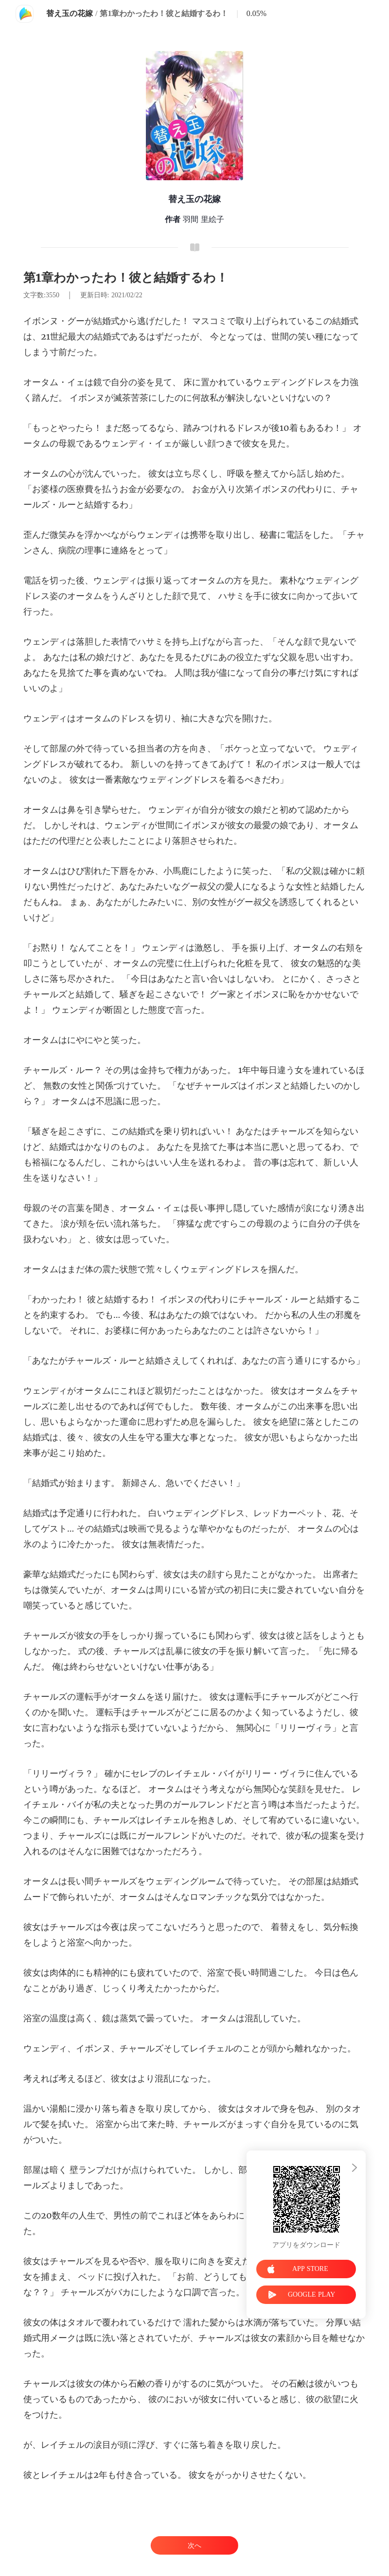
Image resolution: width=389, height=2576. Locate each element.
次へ (194, 2545)
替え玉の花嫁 (69, 13)
